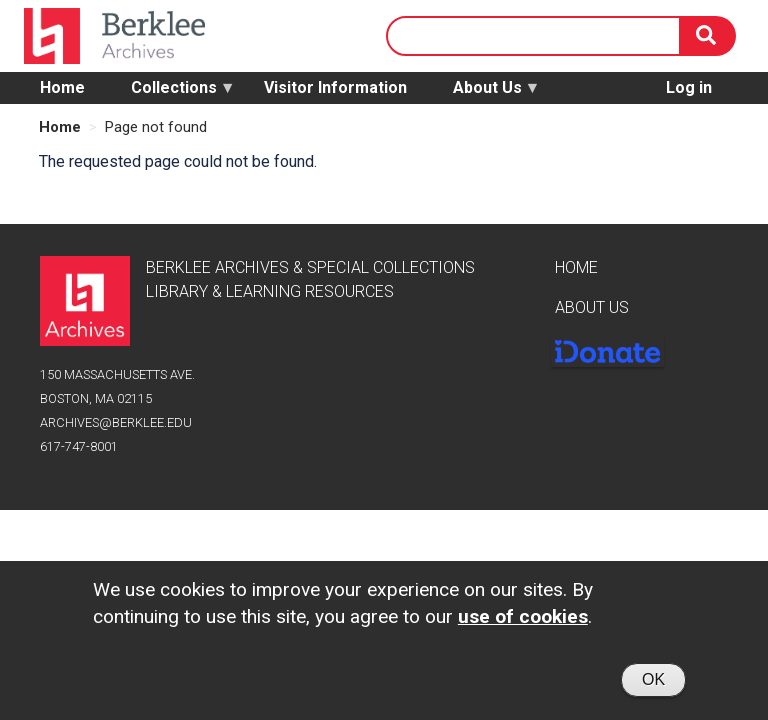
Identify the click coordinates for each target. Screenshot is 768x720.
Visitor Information (335, 87)
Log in (689, 87)
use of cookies (523, 621)
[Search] (708, 36)
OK (653, 684)
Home (62, 87)
